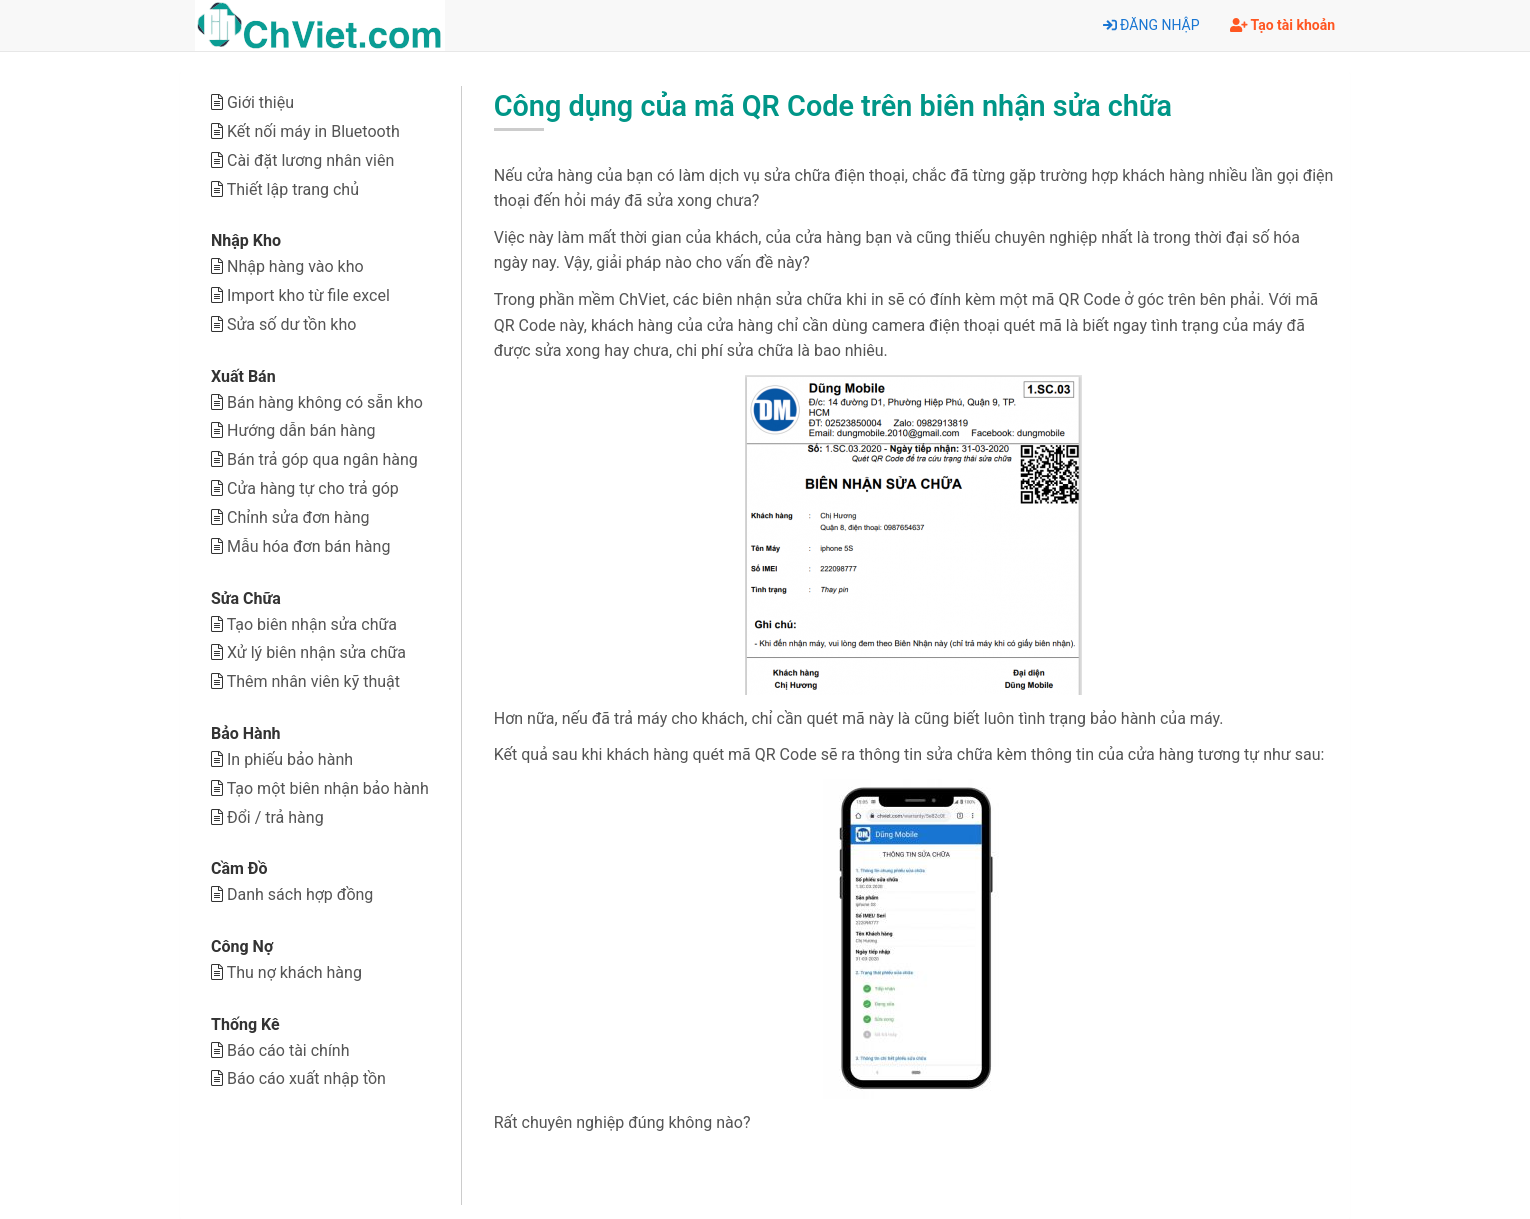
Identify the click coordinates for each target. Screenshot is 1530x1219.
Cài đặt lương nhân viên (310, 160)
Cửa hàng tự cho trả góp (313, 488)
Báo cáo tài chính (288, 1050)
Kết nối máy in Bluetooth (313, 131)
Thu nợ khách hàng (294, 972)
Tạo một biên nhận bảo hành (328, 788)
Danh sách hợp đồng (300, 894)
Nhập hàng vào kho (295, 266)
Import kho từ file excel (308, 295)
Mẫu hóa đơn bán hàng (308, 546)
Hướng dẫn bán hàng (301, 430)
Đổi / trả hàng (275, 817)
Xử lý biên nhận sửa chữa (316, 652)
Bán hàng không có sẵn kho (325, 402)
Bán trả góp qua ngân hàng (322, 459)
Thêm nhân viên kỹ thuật (313, 681)
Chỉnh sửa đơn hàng (298, 517)
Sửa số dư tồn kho (291, 324)
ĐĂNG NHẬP (1151, 25)
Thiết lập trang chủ (293, 189)
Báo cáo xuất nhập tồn (306, 1078)
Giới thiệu (260, 102)
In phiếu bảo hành (290, 759)
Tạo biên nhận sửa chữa (312, 624)
